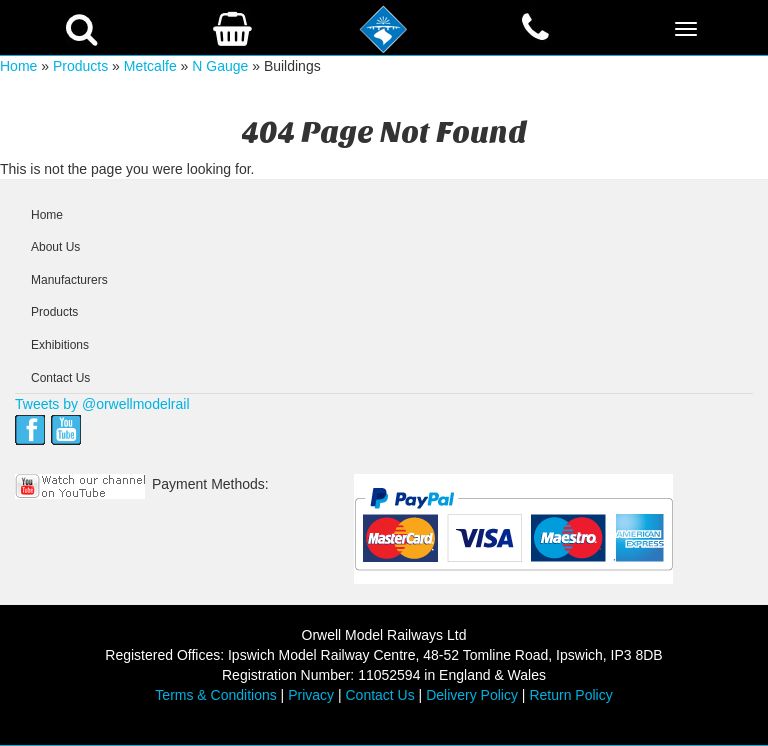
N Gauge (220, 66)
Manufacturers (69, 280)
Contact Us (60, 378)
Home (18, 66)
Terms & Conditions (215, 695)
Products (80, 66)
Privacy (311, 695)
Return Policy (570, 695)
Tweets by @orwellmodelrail (102, 404)
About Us (55, 247)
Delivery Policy (472, 695)
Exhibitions (60, 345)
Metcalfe (150, 66)
